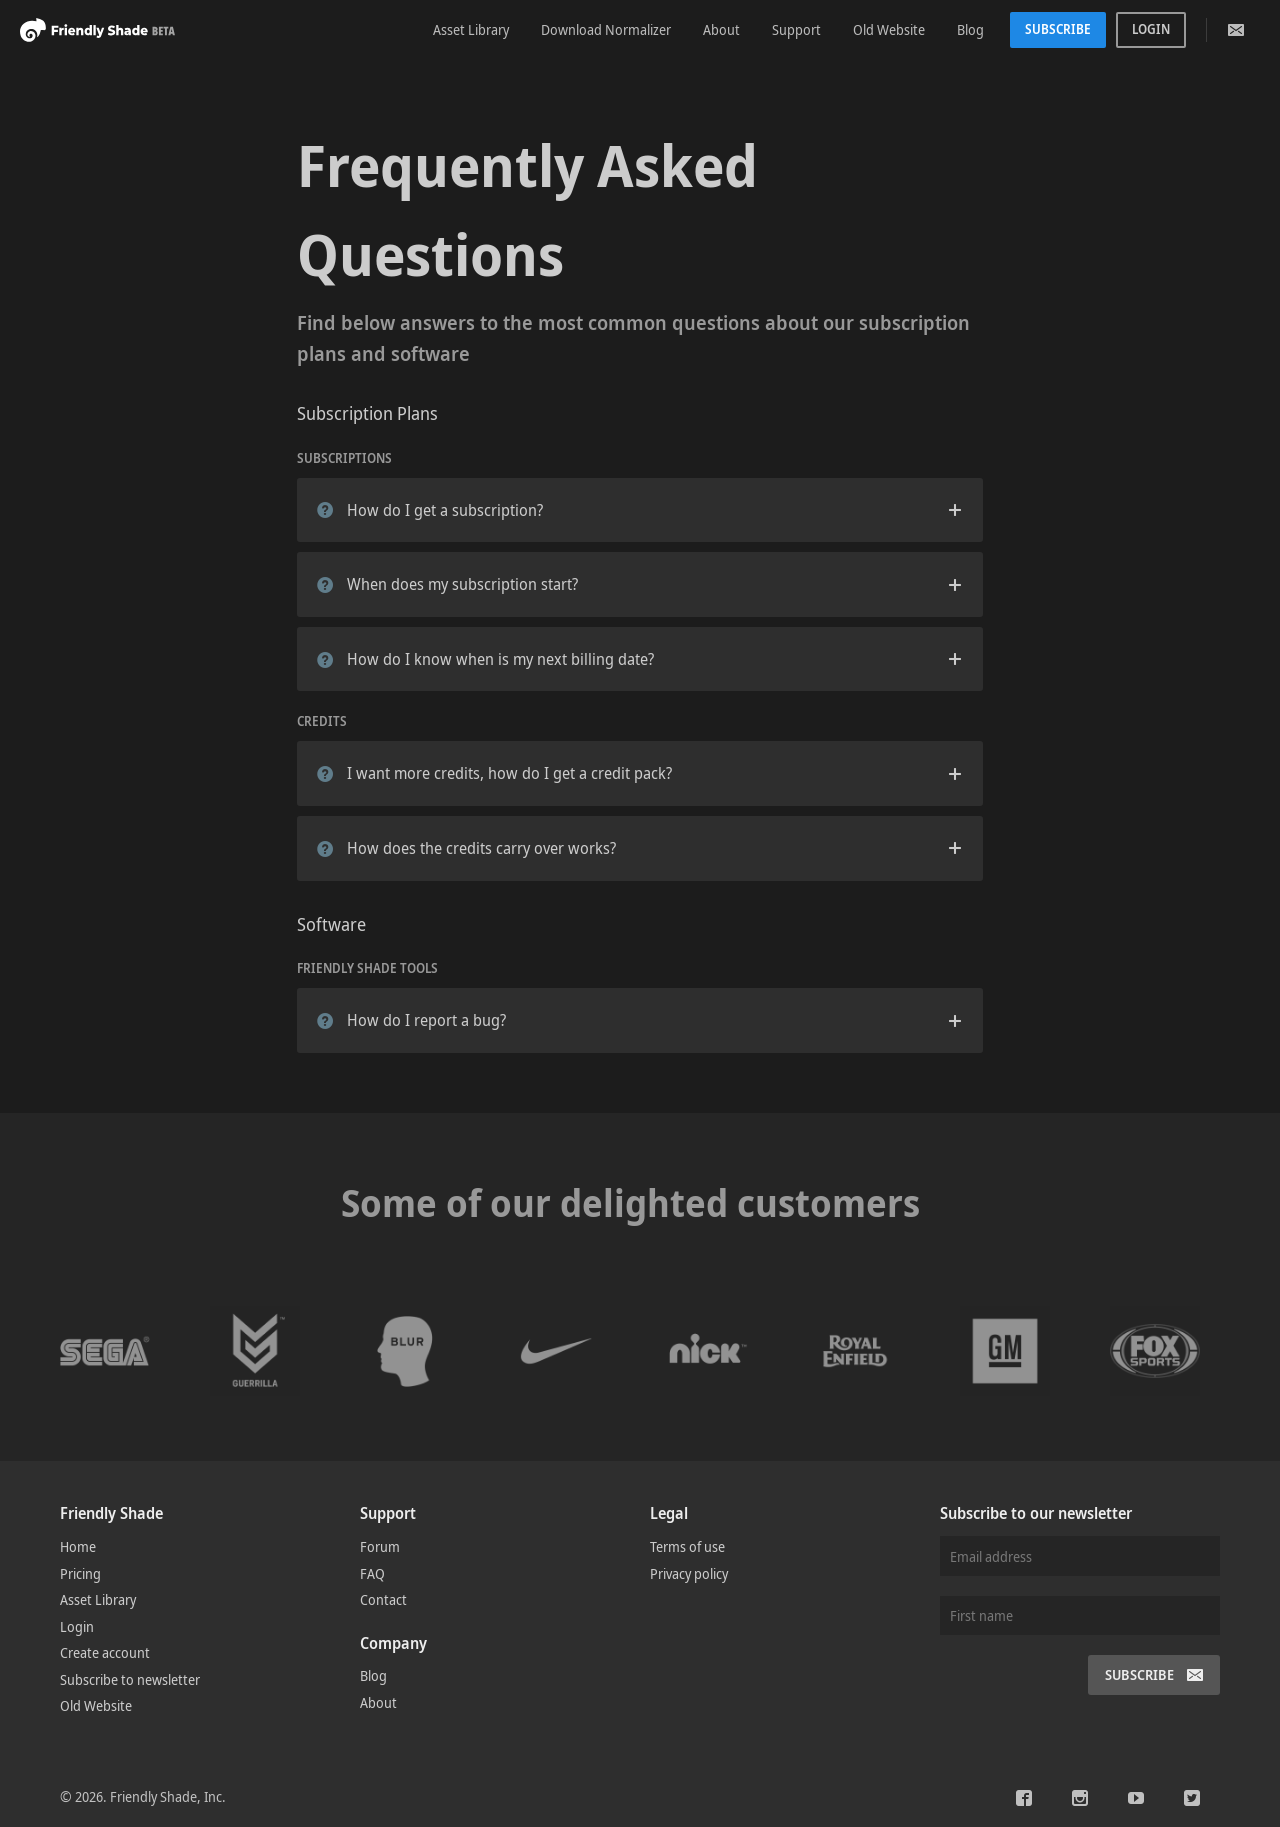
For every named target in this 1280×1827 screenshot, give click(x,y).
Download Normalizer (606, 29)
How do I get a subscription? (430, 510)
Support (796, 29)
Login (1151, 29)
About (721, 29)
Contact (383, 1599)
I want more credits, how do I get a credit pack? (494, 773)
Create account (105, 1652)
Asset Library (471, 29)
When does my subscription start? (447, 584)
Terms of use (687, 1546)
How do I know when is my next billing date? (485, 659)
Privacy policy (689, 1573)
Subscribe (1058, 29)
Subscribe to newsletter (130, 1679)
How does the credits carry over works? (466, 848)
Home (78, 1546)
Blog (970, 29)
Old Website (889, 29)
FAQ (372, 1573)
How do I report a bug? (411, 1020)
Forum (380, 1546)
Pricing (80, 1573)
